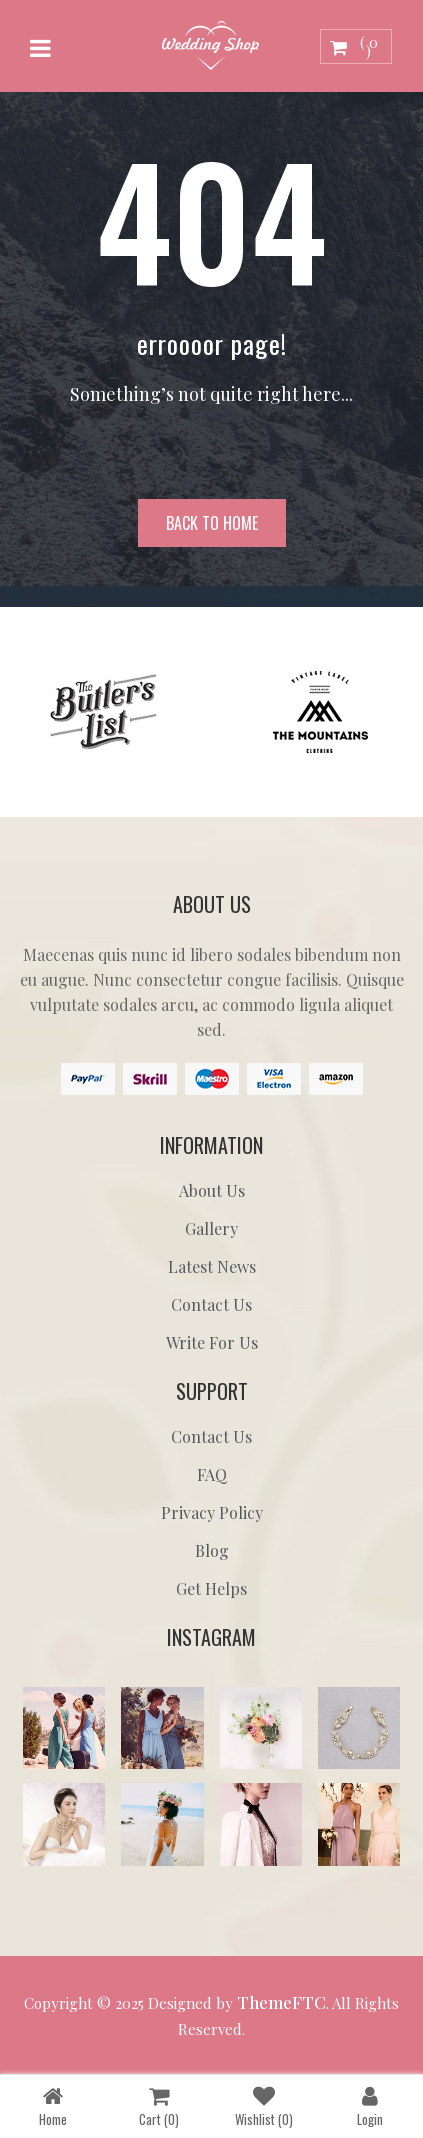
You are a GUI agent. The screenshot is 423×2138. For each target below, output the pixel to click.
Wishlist (264, 2105)
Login (370, 2105)
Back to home (212, 523)
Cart (159, 2105)
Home (53, 2105)
